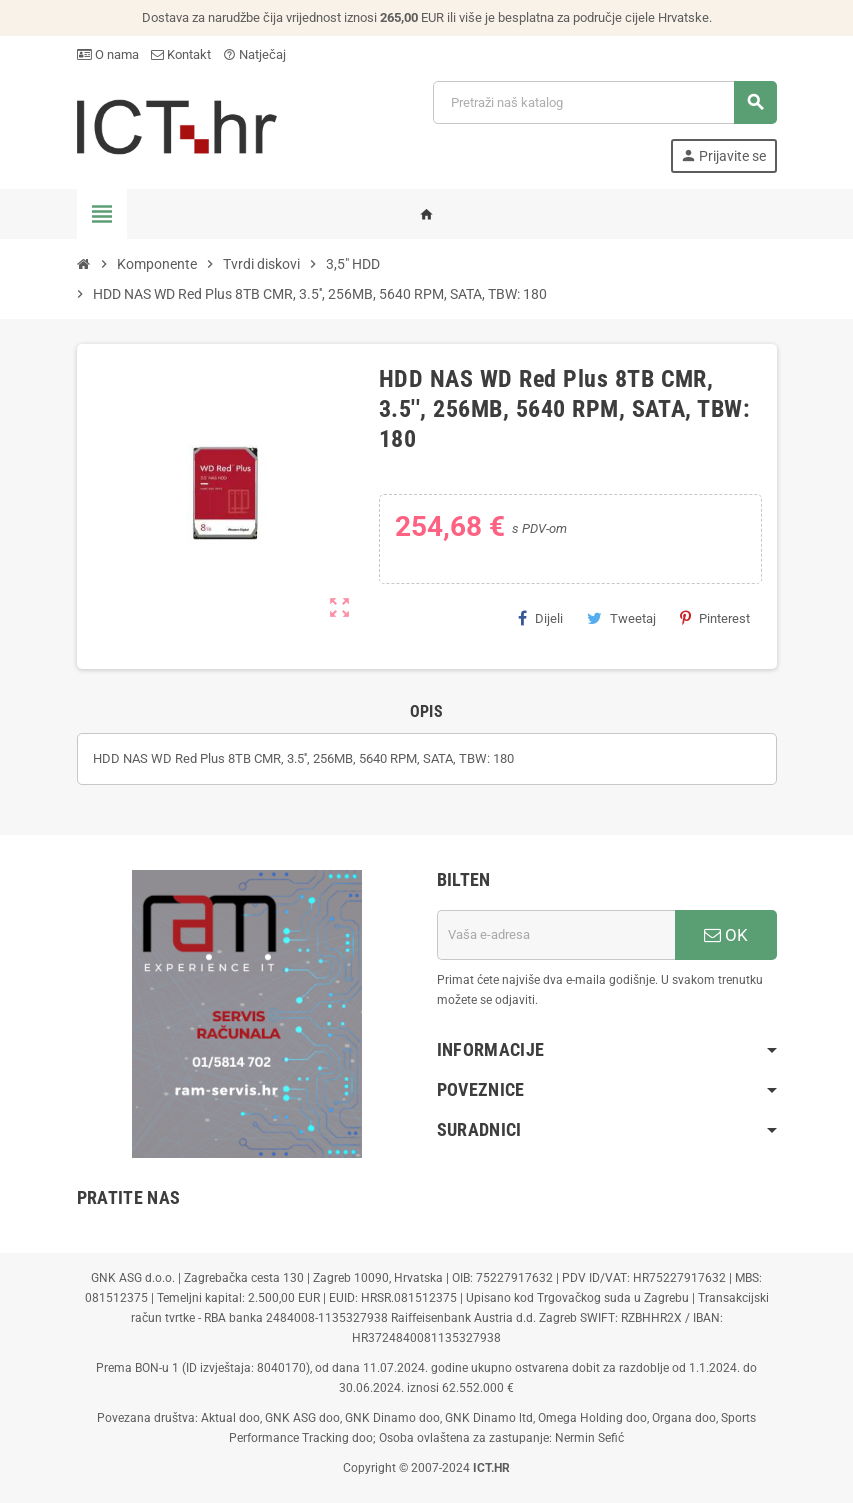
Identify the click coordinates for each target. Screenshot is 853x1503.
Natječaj (254, 54)
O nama (108, 54)
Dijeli (540, 618)
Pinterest (715, 618)
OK (726, 935)
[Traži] (604, 102)
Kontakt (181, 54)
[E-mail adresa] (556, 935)
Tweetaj (621, 618)
